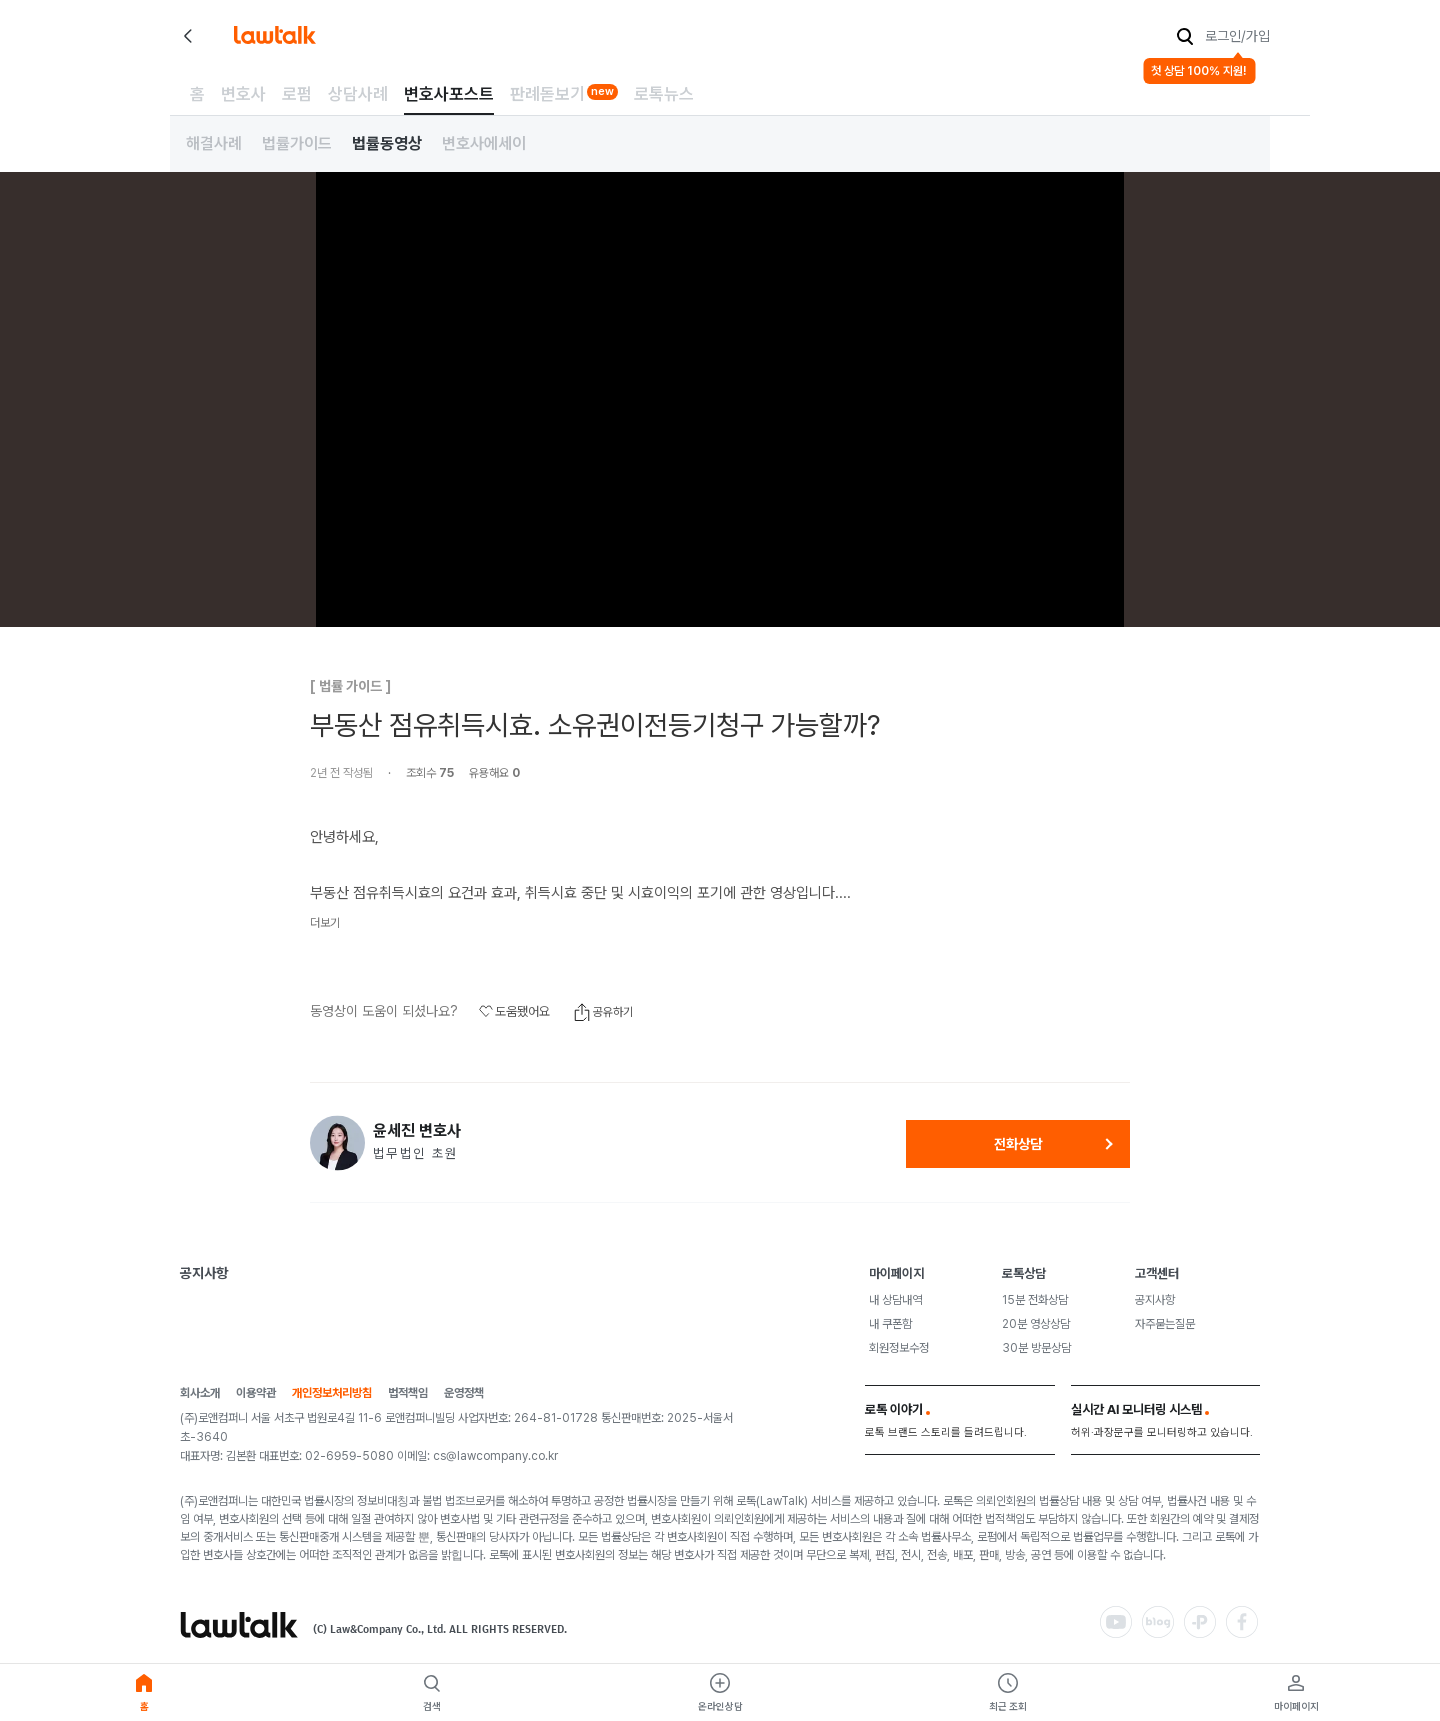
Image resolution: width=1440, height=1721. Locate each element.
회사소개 (200, 1393)
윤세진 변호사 (417, 1131)
